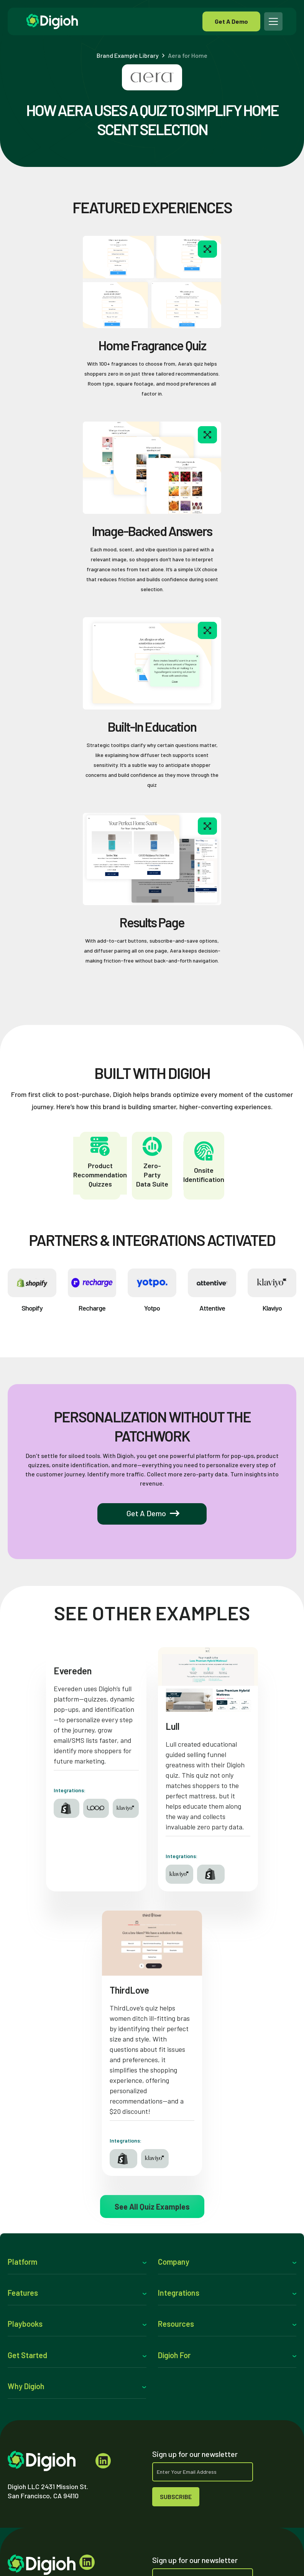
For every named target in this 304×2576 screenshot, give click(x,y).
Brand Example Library (128, 55)
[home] (111, 21)
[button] (274, 21)
